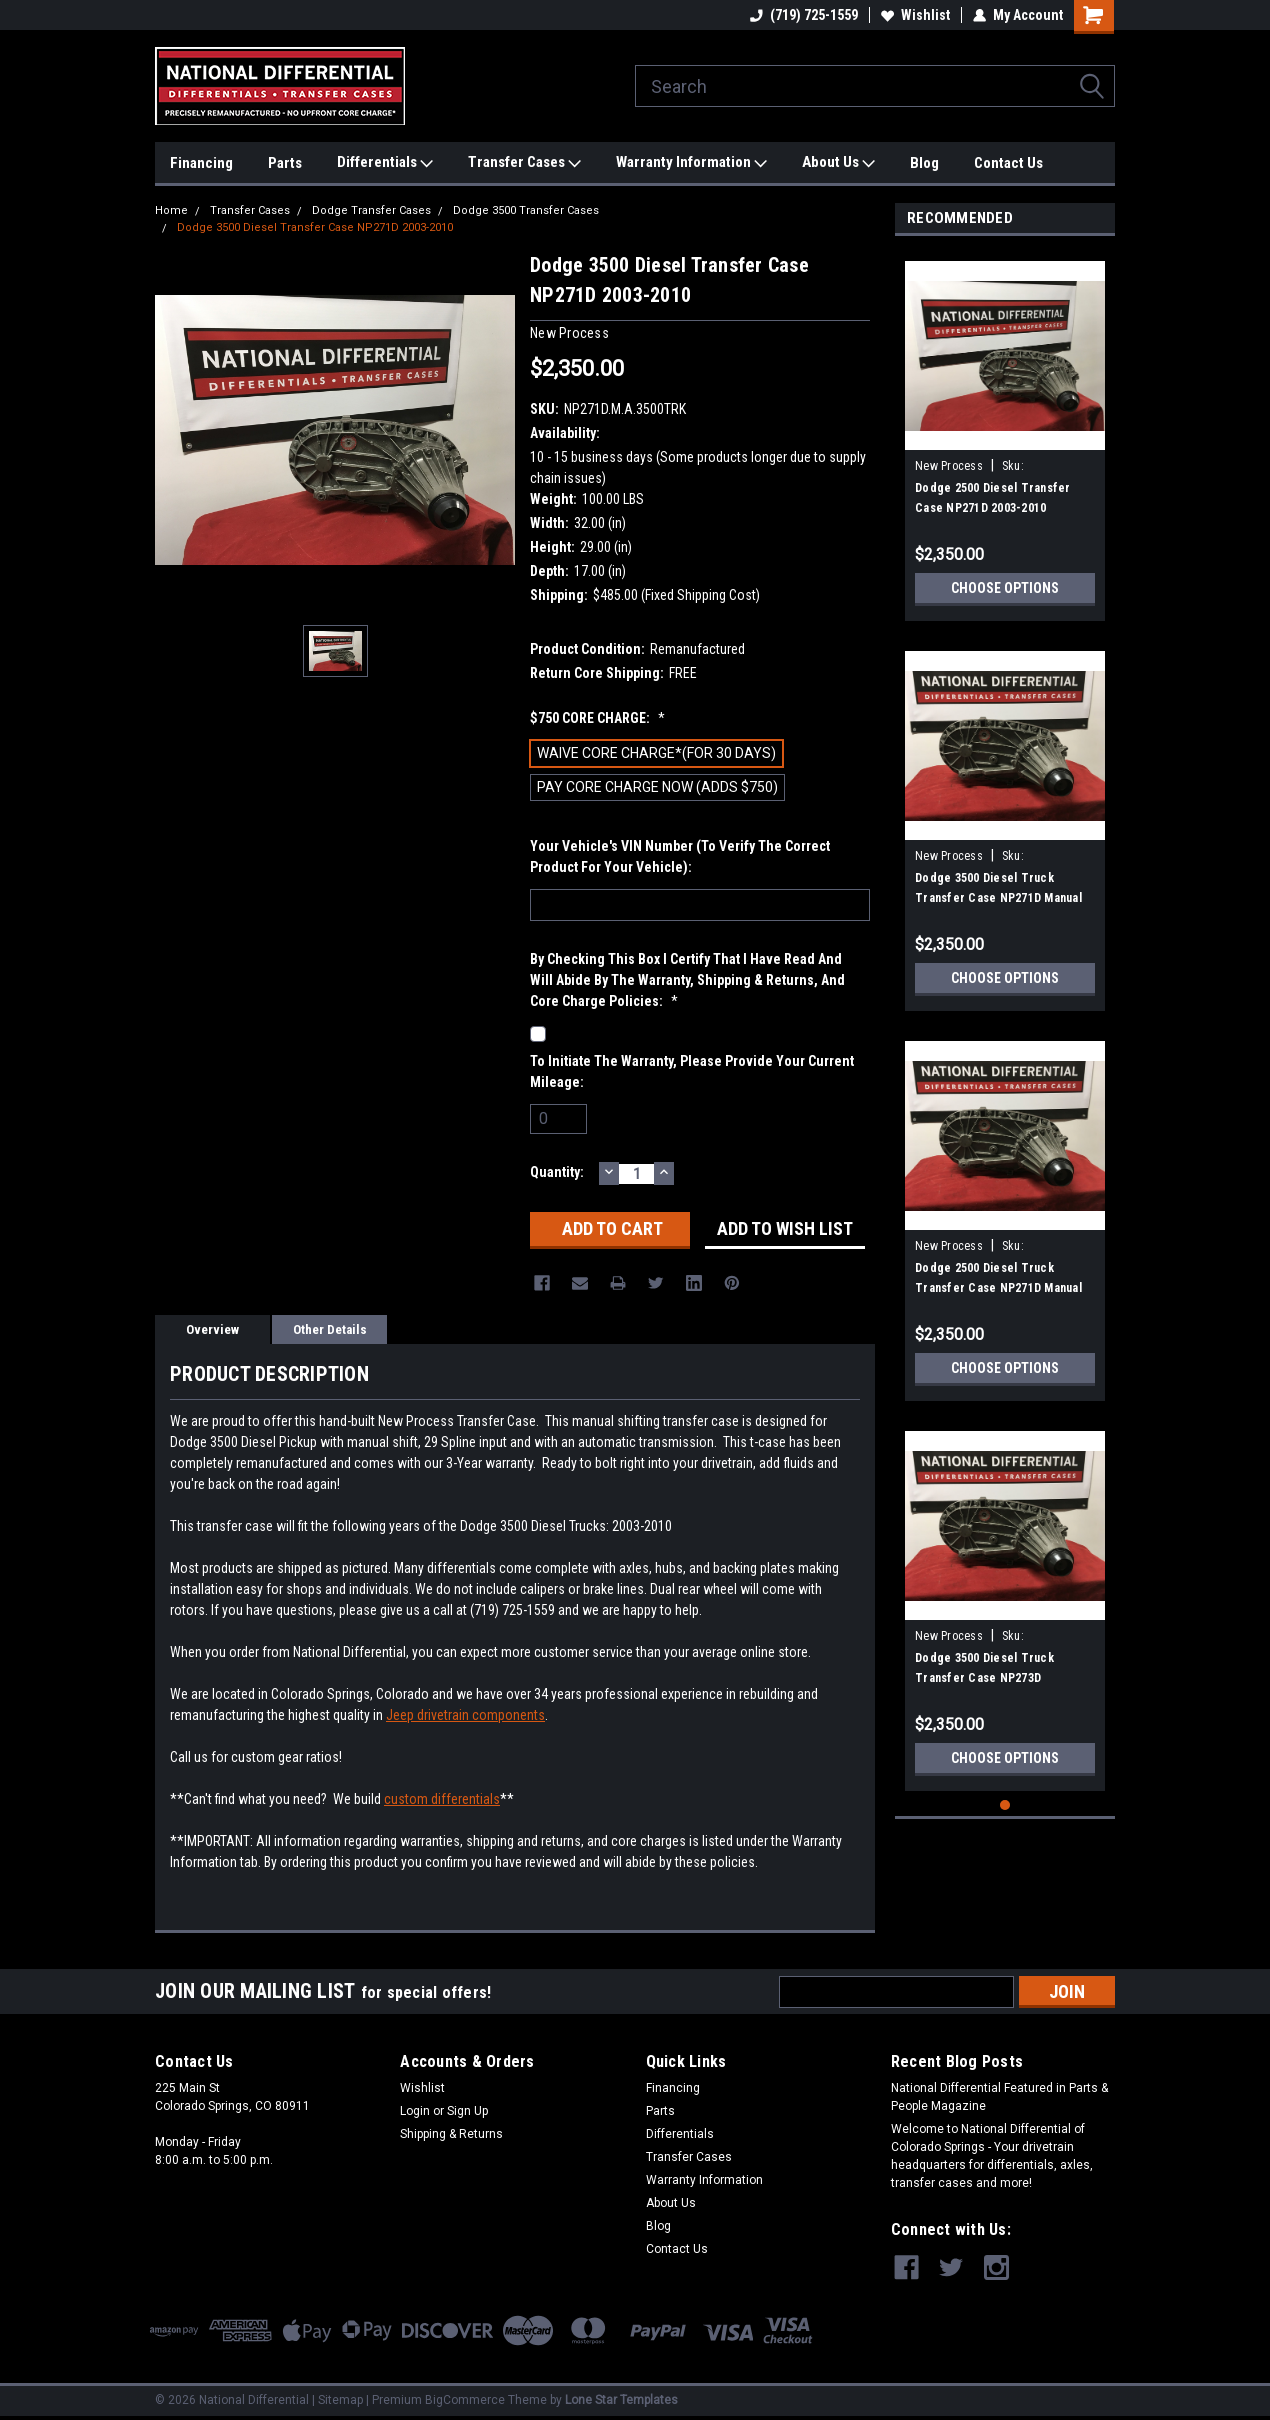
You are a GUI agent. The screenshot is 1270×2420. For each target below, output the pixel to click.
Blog (924, 163)
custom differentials (442, 1799)
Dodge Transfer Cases (371, 210)
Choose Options (1005, 588)
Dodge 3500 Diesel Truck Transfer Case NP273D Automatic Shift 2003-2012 (986, 1678)
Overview (212, 1329)
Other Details (330, 1329)
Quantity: (557, 1172)
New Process (949, 466)
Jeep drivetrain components (465, 1715)
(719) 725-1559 (804, 15)
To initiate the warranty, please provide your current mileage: (692, 1071)
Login (415, 2111)
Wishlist (915, 15)
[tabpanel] (1005, 433)
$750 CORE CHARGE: (597, 718)
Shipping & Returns (451, 2134)
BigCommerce (465, 2400)
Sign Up (467, 2111)
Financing (201, 163)
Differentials (385, 163)
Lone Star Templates (621, 2400)
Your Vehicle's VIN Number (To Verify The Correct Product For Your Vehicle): (680, 856)
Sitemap (340, 2400)
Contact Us (1008, 163)
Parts (285, 163)
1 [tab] (1005, 1805)
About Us (838, 163)
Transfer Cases (524, 163)
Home (171, 210)
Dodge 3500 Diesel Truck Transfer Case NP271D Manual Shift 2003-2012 (998, 898)
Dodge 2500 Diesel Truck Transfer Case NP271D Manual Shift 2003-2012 (998, 1288)
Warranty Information (691, 163)
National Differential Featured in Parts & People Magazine (999, 2097)
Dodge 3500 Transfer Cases (526, 210)
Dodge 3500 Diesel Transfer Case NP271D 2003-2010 (315, 227)
